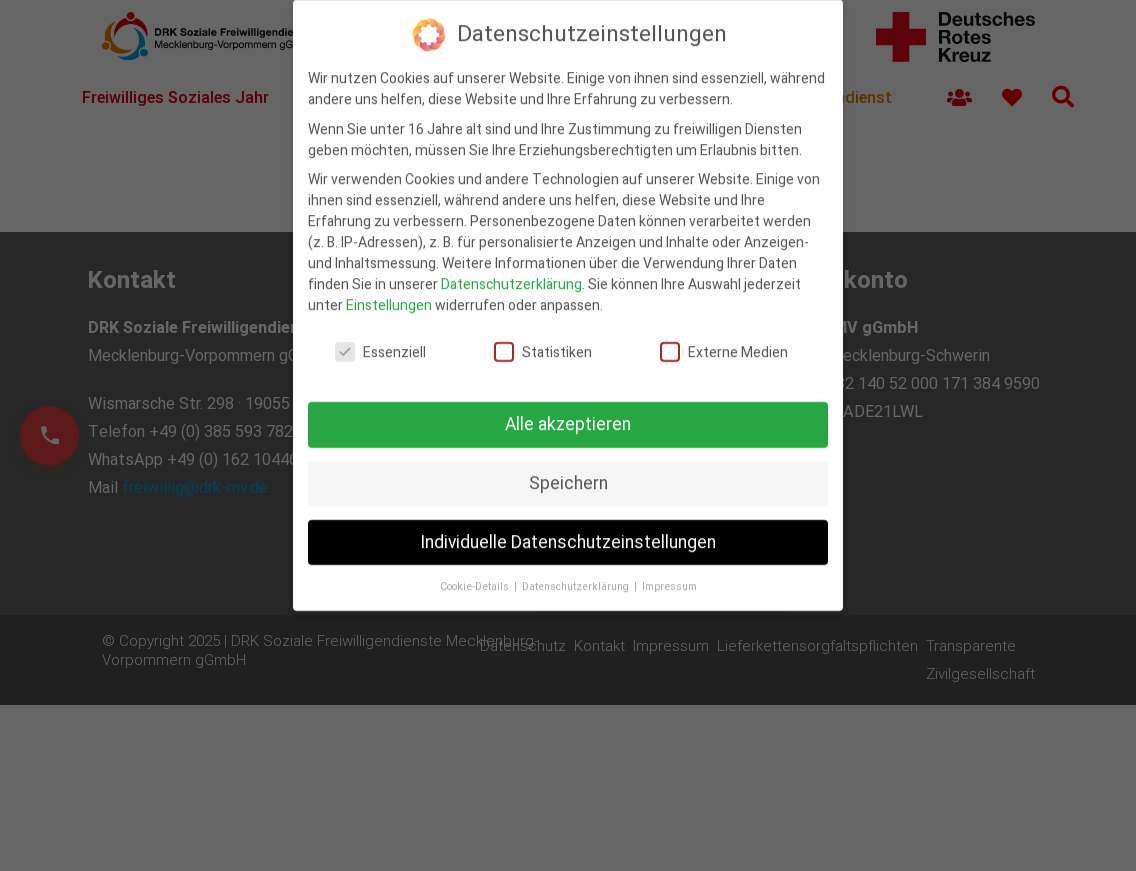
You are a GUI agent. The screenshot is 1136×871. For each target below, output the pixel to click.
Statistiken (543, 340)
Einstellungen (389, 293)
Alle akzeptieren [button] (568, 411)
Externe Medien (724, 340)
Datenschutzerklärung (511, 272)
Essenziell (380, 340)
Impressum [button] (669, 573)
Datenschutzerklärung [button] (577, 573)
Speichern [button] (568, 470)
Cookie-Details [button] (476, 573)
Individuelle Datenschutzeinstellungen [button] (568, 529)
